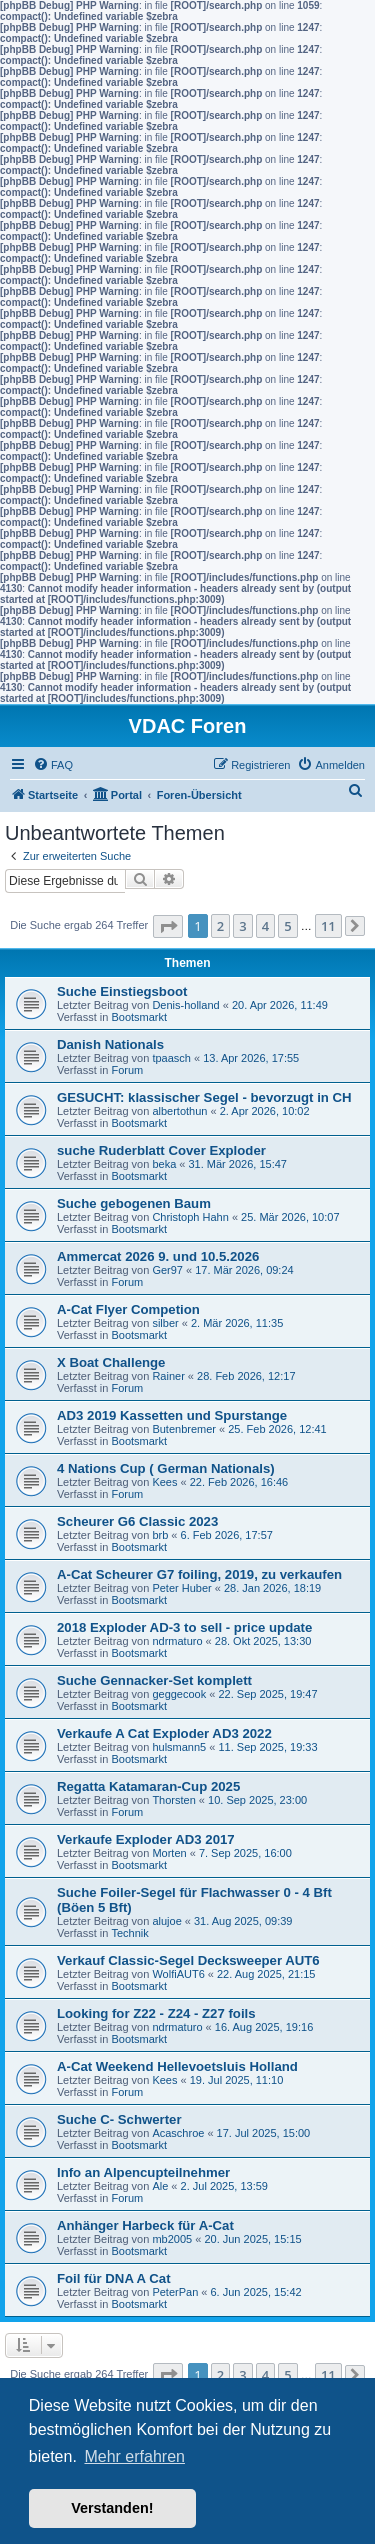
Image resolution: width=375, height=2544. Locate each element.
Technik (129, 1933)
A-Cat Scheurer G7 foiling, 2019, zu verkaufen (199, 1574)
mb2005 (172, 2239)
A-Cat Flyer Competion (128, 1309)
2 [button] (220, 926)
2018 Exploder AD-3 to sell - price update (184, 1627)
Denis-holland (185, 1005)
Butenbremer (184, 1429)
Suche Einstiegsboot (122, 991)
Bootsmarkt (139, 1017)
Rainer (168, 1376)
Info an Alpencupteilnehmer (143, 2172)
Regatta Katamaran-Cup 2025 (148, 1786)
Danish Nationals (110, 1044)
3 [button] (242, 926)
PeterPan (175, 2292)
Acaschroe (178, 2133)
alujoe (166, 1921)
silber (165, 1323)
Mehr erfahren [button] (134, 2456)
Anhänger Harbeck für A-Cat (145, 2225)
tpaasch (171, 1058)
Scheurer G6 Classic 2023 (137, 1521)
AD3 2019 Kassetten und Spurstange (172, 1415)
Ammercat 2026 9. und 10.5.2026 (158, 1256)
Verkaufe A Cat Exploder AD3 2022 (164, 1733)
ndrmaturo (177, 1641)
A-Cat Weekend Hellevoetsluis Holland (177, 2066)
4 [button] (265, 926)
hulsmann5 (179, 1747)
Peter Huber (181, 1588)
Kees (164, 1482)
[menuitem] (53, 765)
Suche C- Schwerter (119, 2119)
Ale (160, 2186)
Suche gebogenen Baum (134, 1203)
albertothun (179, 1111)
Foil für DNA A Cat (114, 2278)
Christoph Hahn (190, 1217)
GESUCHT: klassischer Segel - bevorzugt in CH (204, 1097)
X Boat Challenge (111, 1362)
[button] (168, 926)
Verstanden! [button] (112, 2508)
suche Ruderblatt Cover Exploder (161, 1150)
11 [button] (328, 926)
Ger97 (167, 1270)
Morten (169, 1853)
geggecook (179, 1694)
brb (160, 1535)
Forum (127, 1070)
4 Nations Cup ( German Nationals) (166, 1468)
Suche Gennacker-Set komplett (154, 1680)
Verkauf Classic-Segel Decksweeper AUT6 (188, 1960)
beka (164, 1164)
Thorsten (173, 1800)
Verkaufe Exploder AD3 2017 (146, 1839)
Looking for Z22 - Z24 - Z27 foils (156, 2013)
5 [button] (287, 926)
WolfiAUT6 (178, 1974)
